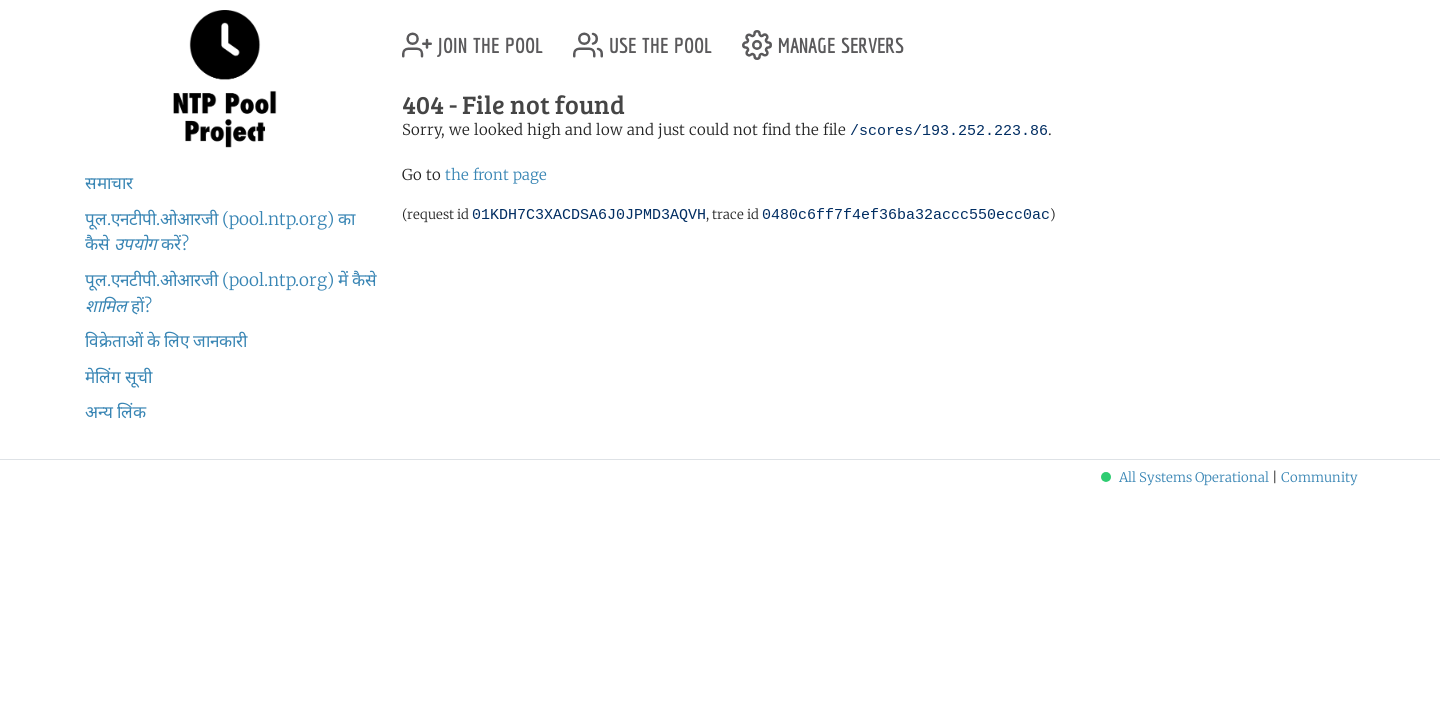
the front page (496, 174)
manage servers (823, 37)
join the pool (472, 37)
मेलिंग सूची (118, 377)
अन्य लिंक (115, 412)
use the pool (642, 37)
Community (1319, 477)
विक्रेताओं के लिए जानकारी (166, 341)
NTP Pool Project (225, 79)
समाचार (109, 183)
